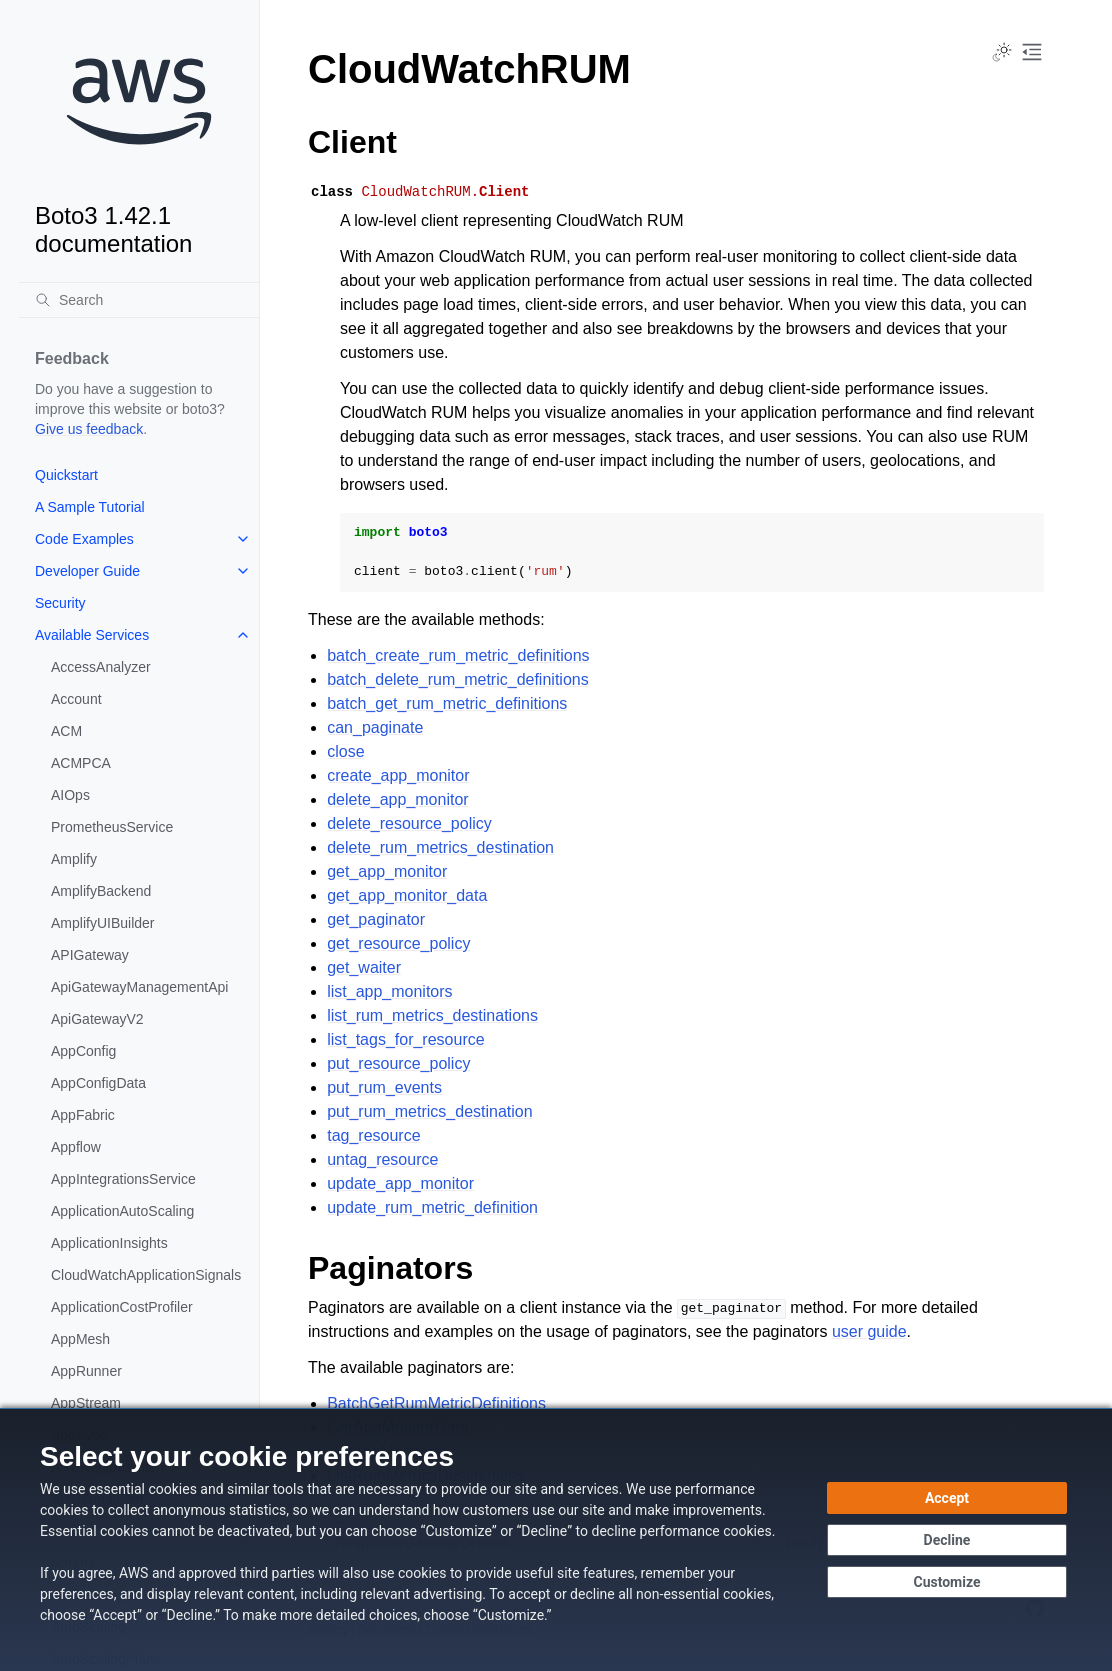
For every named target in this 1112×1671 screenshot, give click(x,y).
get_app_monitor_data (407, 895)
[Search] (139, 300)
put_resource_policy (398, 1063)
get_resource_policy (398, 943)
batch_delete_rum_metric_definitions (457, 679)
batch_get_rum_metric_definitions (447, 703)
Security (60, 603)
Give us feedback (89, 429)
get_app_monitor (387, 871)
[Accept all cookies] (947, 1498)
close (345, 751)
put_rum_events (384, 1087)
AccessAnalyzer (101, 667)
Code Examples (84, 539)
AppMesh (80, 1339)
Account (76, 699)
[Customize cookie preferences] (947, 1582)
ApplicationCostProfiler (122, 1307)
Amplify (74, 859)
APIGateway (90, 955)
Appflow (76, 1147)
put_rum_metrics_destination (429, 1111)
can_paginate (375, 727)
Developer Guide (87, 571)
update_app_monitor (400, 1183)
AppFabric (83, 1115)
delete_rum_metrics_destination (440, 847)
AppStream (86, 1403)
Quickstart (66, 475)
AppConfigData (98, 1083)
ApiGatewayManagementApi (139, 987)
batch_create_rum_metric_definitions (458, 655)
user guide (869, 1331)
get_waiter (364, 967)
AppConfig (83, 1051)
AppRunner (86, 1371)
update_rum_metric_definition (432, 1207)
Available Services (92, 635)
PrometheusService (112, 827)
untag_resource (382, 1159)
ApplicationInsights (109, 1243)
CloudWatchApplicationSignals (146, 1275)
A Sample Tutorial (90, 507)
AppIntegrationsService (123, 1179)
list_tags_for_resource (405, 1039)
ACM (66, 731)
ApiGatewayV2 (97, 1019)
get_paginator (376, 919)
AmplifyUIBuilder (102, 923)
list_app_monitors (389, 991)
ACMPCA (81, 763)
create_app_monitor (398, 775)
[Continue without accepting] (947, 1540)
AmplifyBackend (101, 891)
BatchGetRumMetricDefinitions (436, 1403)
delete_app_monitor (397, 799)
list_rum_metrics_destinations (432, 1015)
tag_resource (373, 1135)
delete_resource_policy (409, 823)
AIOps (70, 795)
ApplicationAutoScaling (122, 1211)
